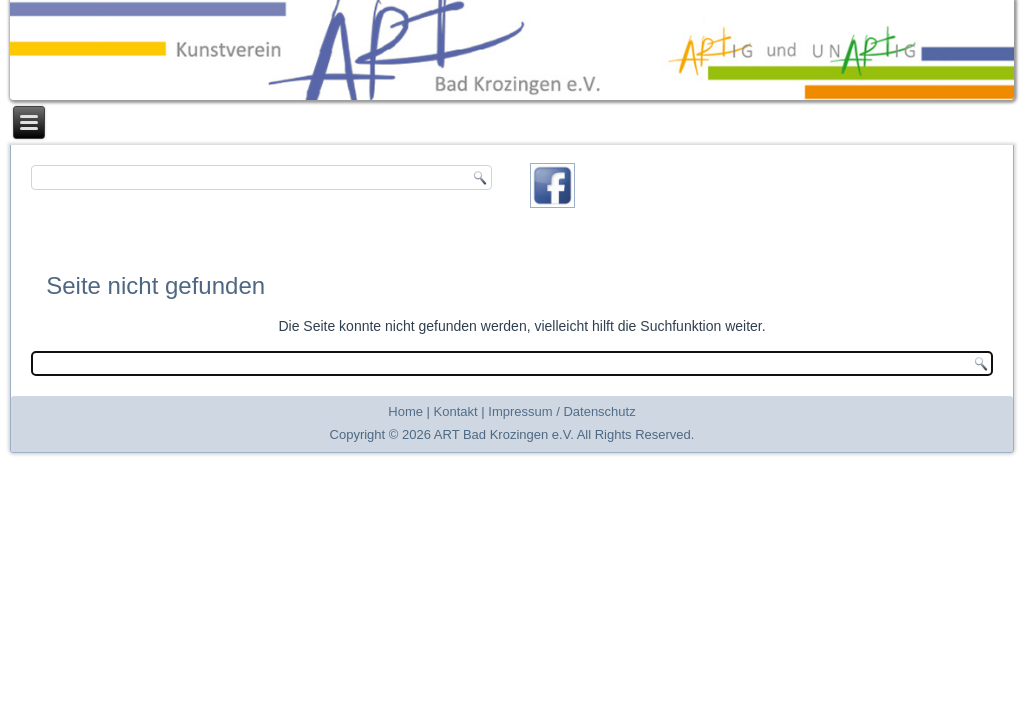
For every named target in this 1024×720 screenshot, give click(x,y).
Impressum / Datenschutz (561, 411)
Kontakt (456, 411)
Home (405, 411)
